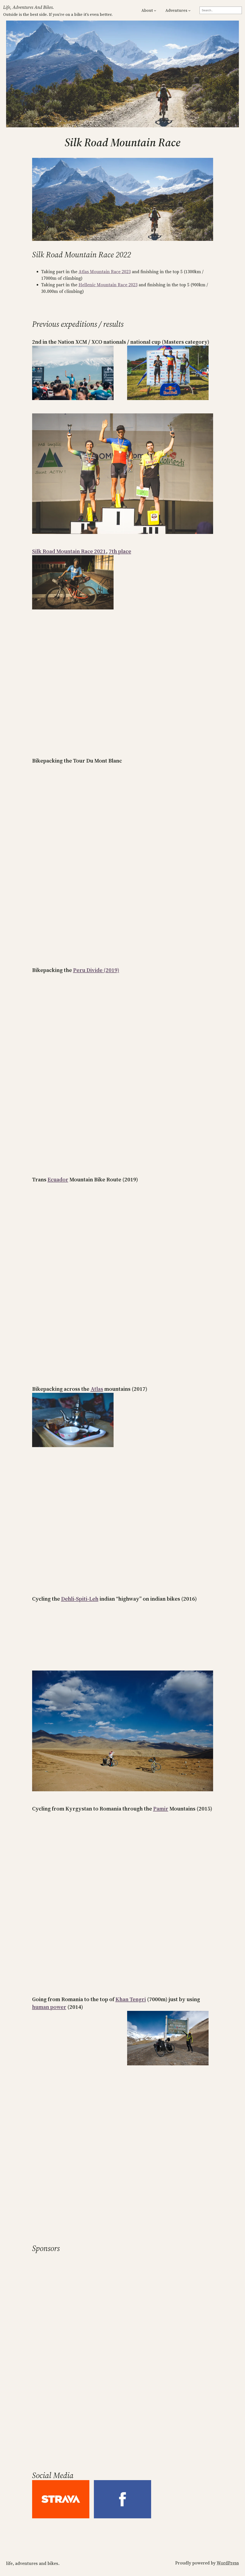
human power (49, 2007)
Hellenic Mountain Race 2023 (108, 285)
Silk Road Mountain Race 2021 (69, 551)
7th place (120, 551)
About (147, 10)
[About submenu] (155, 10)
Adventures (176, 10)
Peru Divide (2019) (96, 970)
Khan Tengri (130, 1999)
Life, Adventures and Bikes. (28, 7)
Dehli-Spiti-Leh (79, 1598)
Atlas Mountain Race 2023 (104, 272)
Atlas (96, 1389)
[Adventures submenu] (189, 10)
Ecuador (58, 1179)
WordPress (227, 2563)
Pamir (160, 1808)
